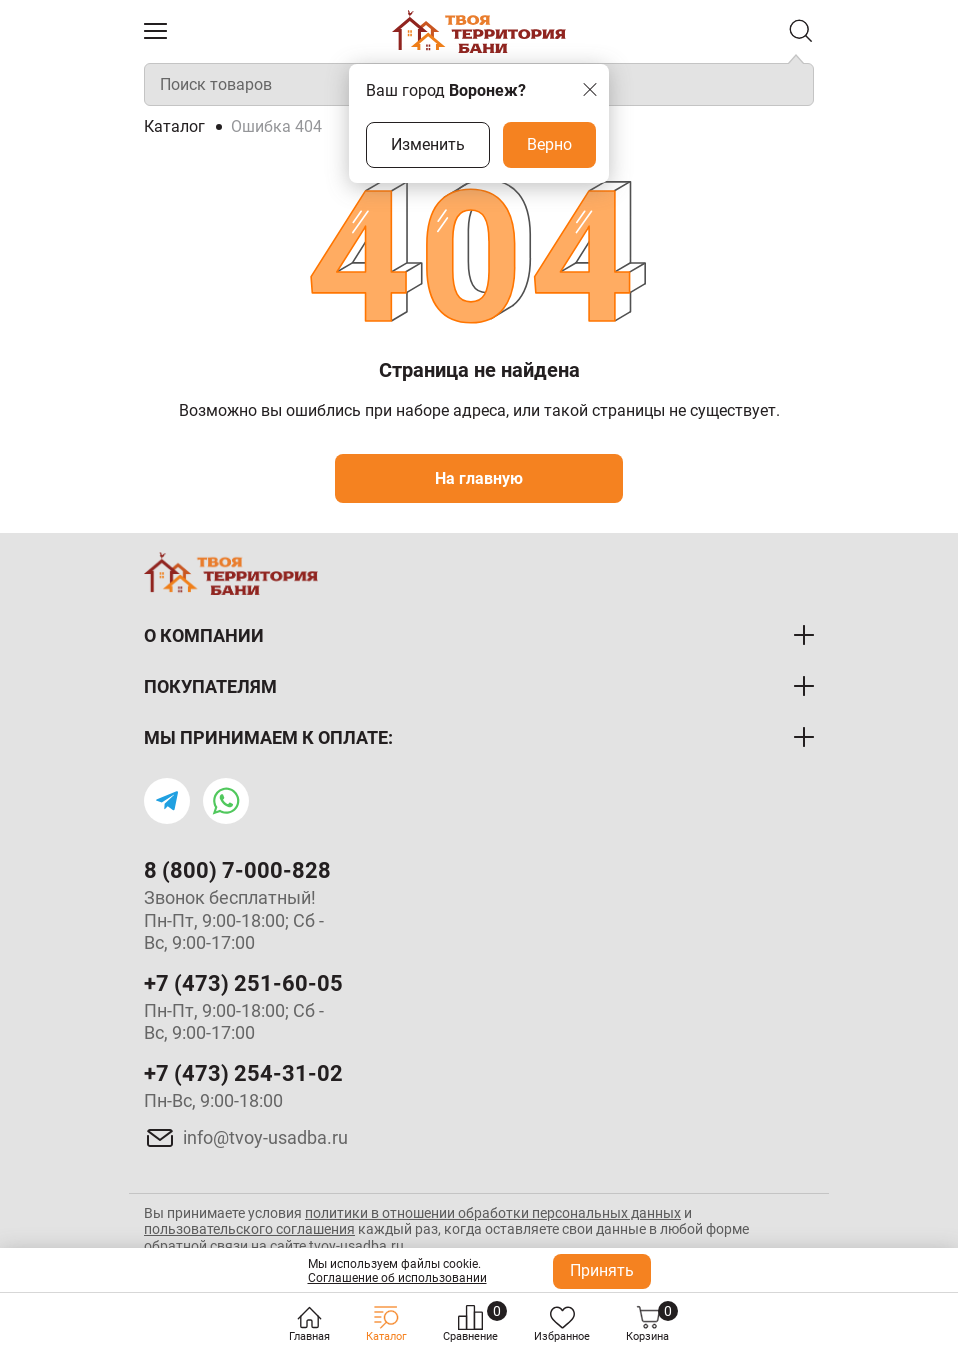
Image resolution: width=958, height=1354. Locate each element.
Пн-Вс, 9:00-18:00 (213, 1100)
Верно (549, 144)
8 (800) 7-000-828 (237, 870)
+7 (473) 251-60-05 (243, 983)
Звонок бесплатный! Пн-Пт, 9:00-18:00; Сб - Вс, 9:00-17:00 (234, 920)
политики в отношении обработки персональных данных (493, 1213)
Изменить (428, 144)
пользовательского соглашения (249, 1229)
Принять (602, 1270)
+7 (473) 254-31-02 (243, 1073)
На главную (479, 478)
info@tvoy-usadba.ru (265, 1137)
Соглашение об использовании (397, 1278)
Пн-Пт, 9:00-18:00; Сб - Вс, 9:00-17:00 (234, 1022)
